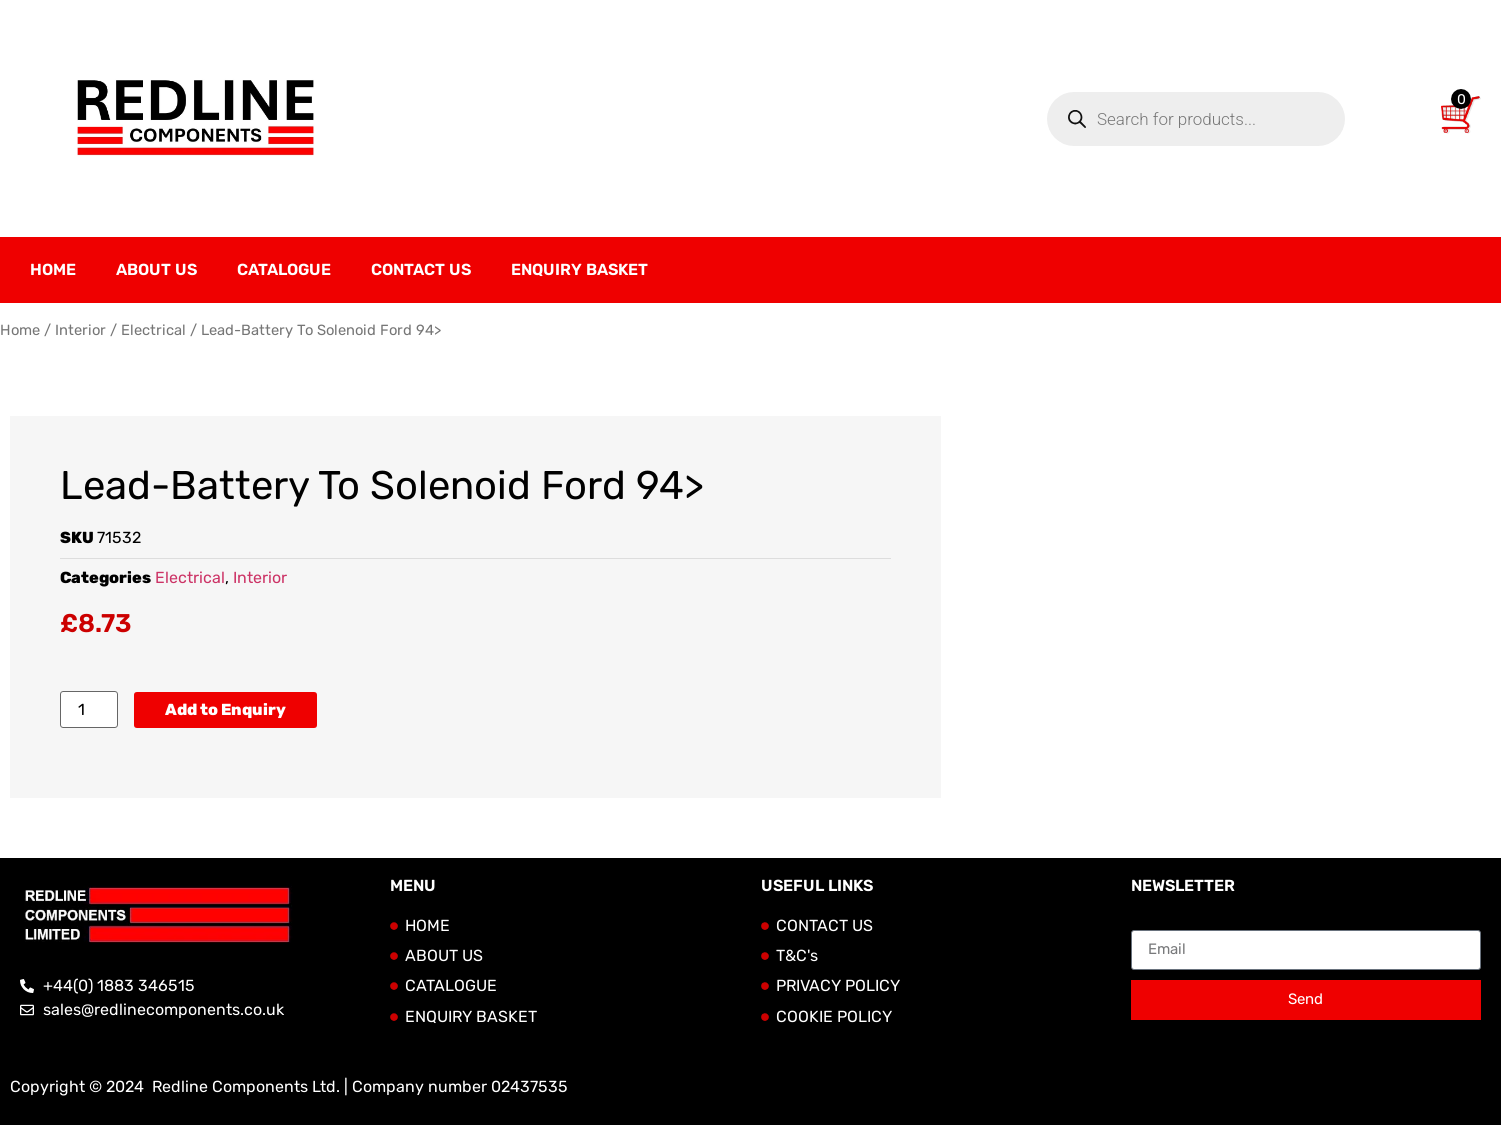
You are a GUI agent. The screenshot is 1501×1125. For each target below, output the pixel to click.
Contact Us (421, 269)
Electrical (153, 330)
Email (1151, 922)
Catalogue (284, 269)
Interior (80, 330)
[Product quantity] (89, 709)
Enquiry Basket (579, 269)
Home (53, 269)
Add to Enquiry (225, 709)
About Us (156, 269)
